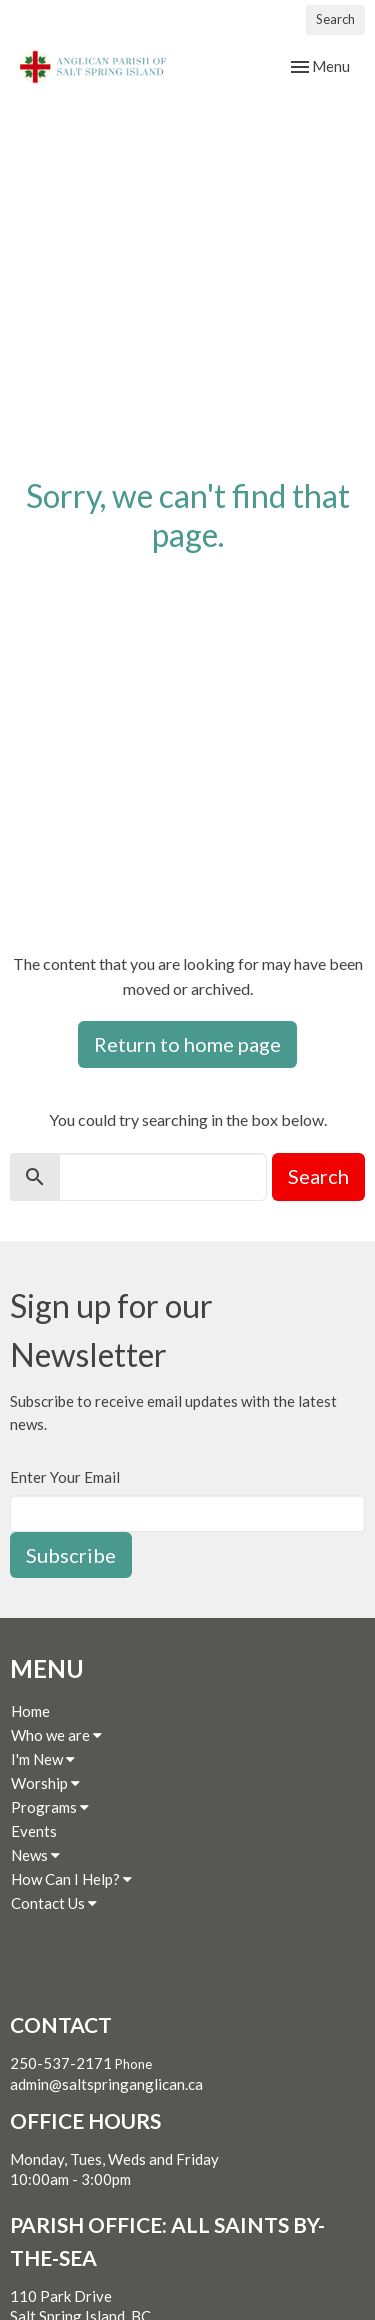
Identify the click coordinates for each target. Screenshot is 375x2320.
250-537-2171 (61, 2063)
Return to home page (187, 1044)
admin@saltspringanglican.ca (106, 2084)
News (35, 1855)
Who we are (56, 1735)
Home (30, 1711)
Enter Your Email (65, 1477)
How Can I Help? (71, 1879)
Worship (45, 1783)
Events (34, 1831)
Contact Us (54, 1903)
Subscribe (71, 1555)
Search (335, 19)
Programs (50, 1807)
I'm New (43, 1759)
